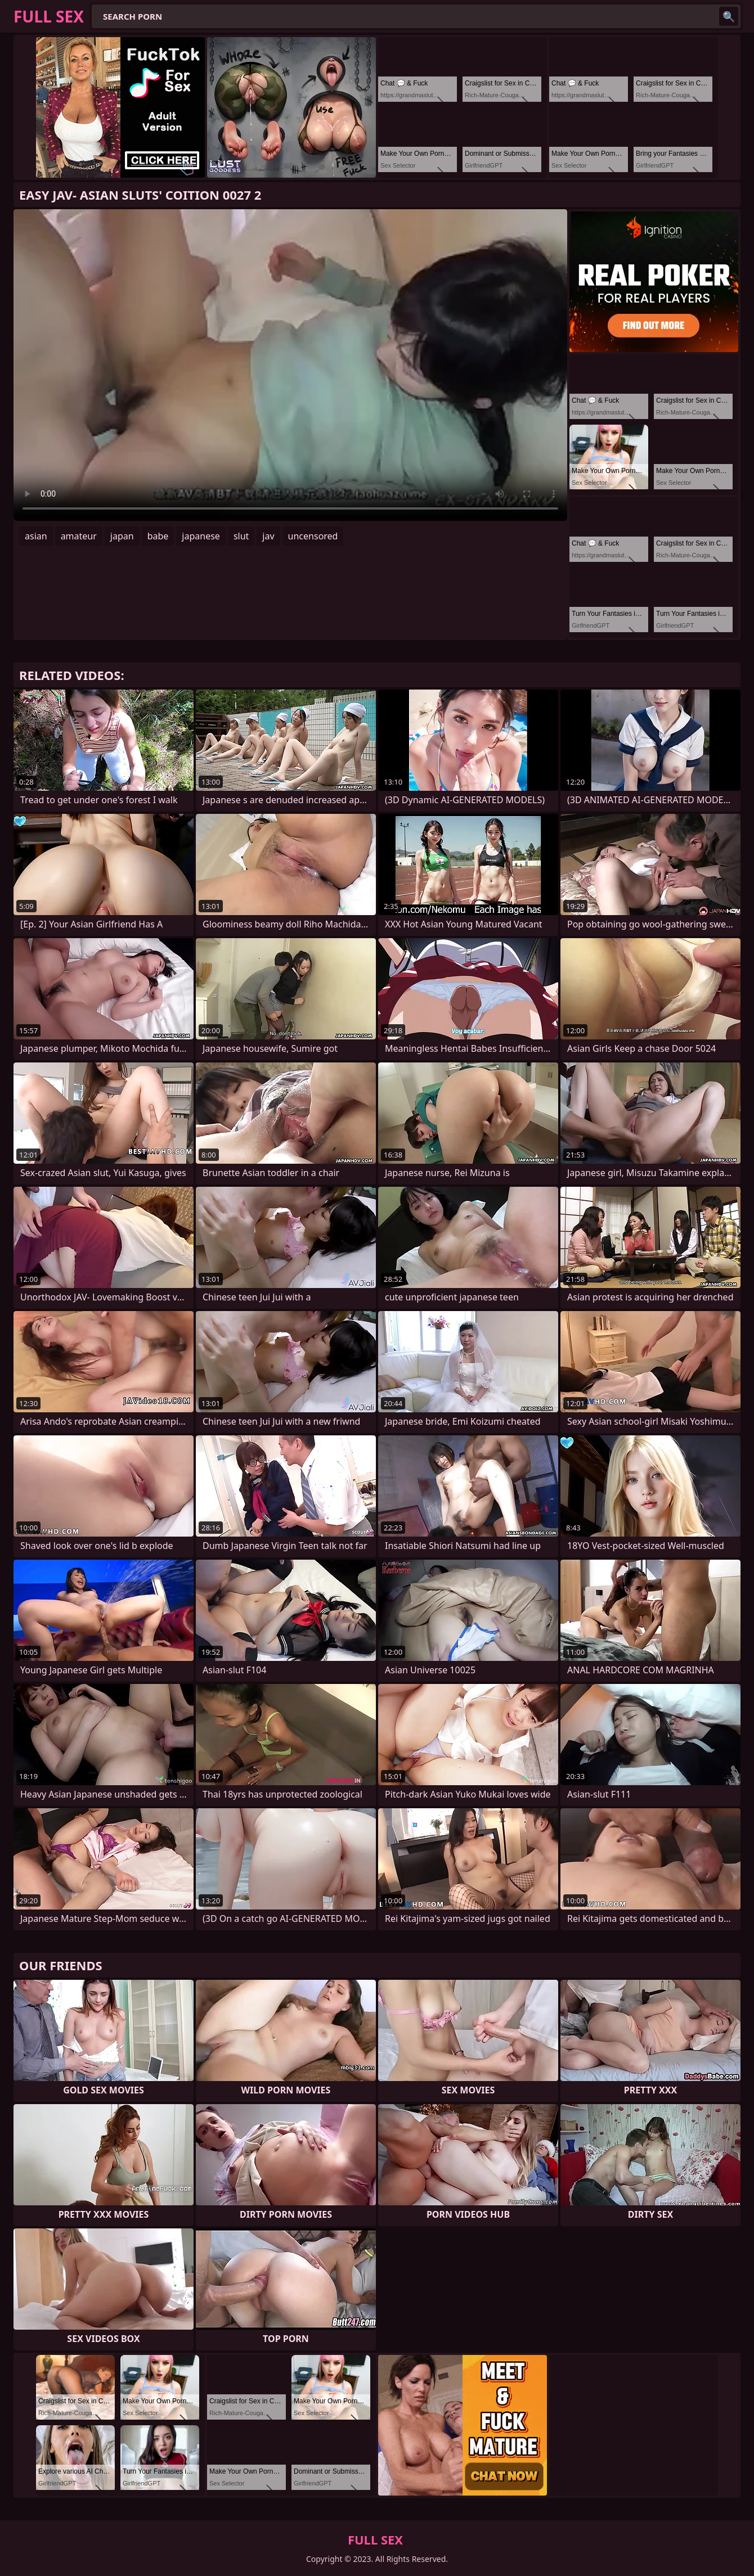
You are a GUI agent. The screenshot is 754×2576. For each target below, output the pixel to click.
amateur (79, 536)
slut (241, 536)
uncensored (313, 536)
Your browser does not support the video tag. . (290, 365)
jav (268, 536)
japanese (201, 536)
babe (158, 536)
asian (36, 536)
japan (122, 536)
